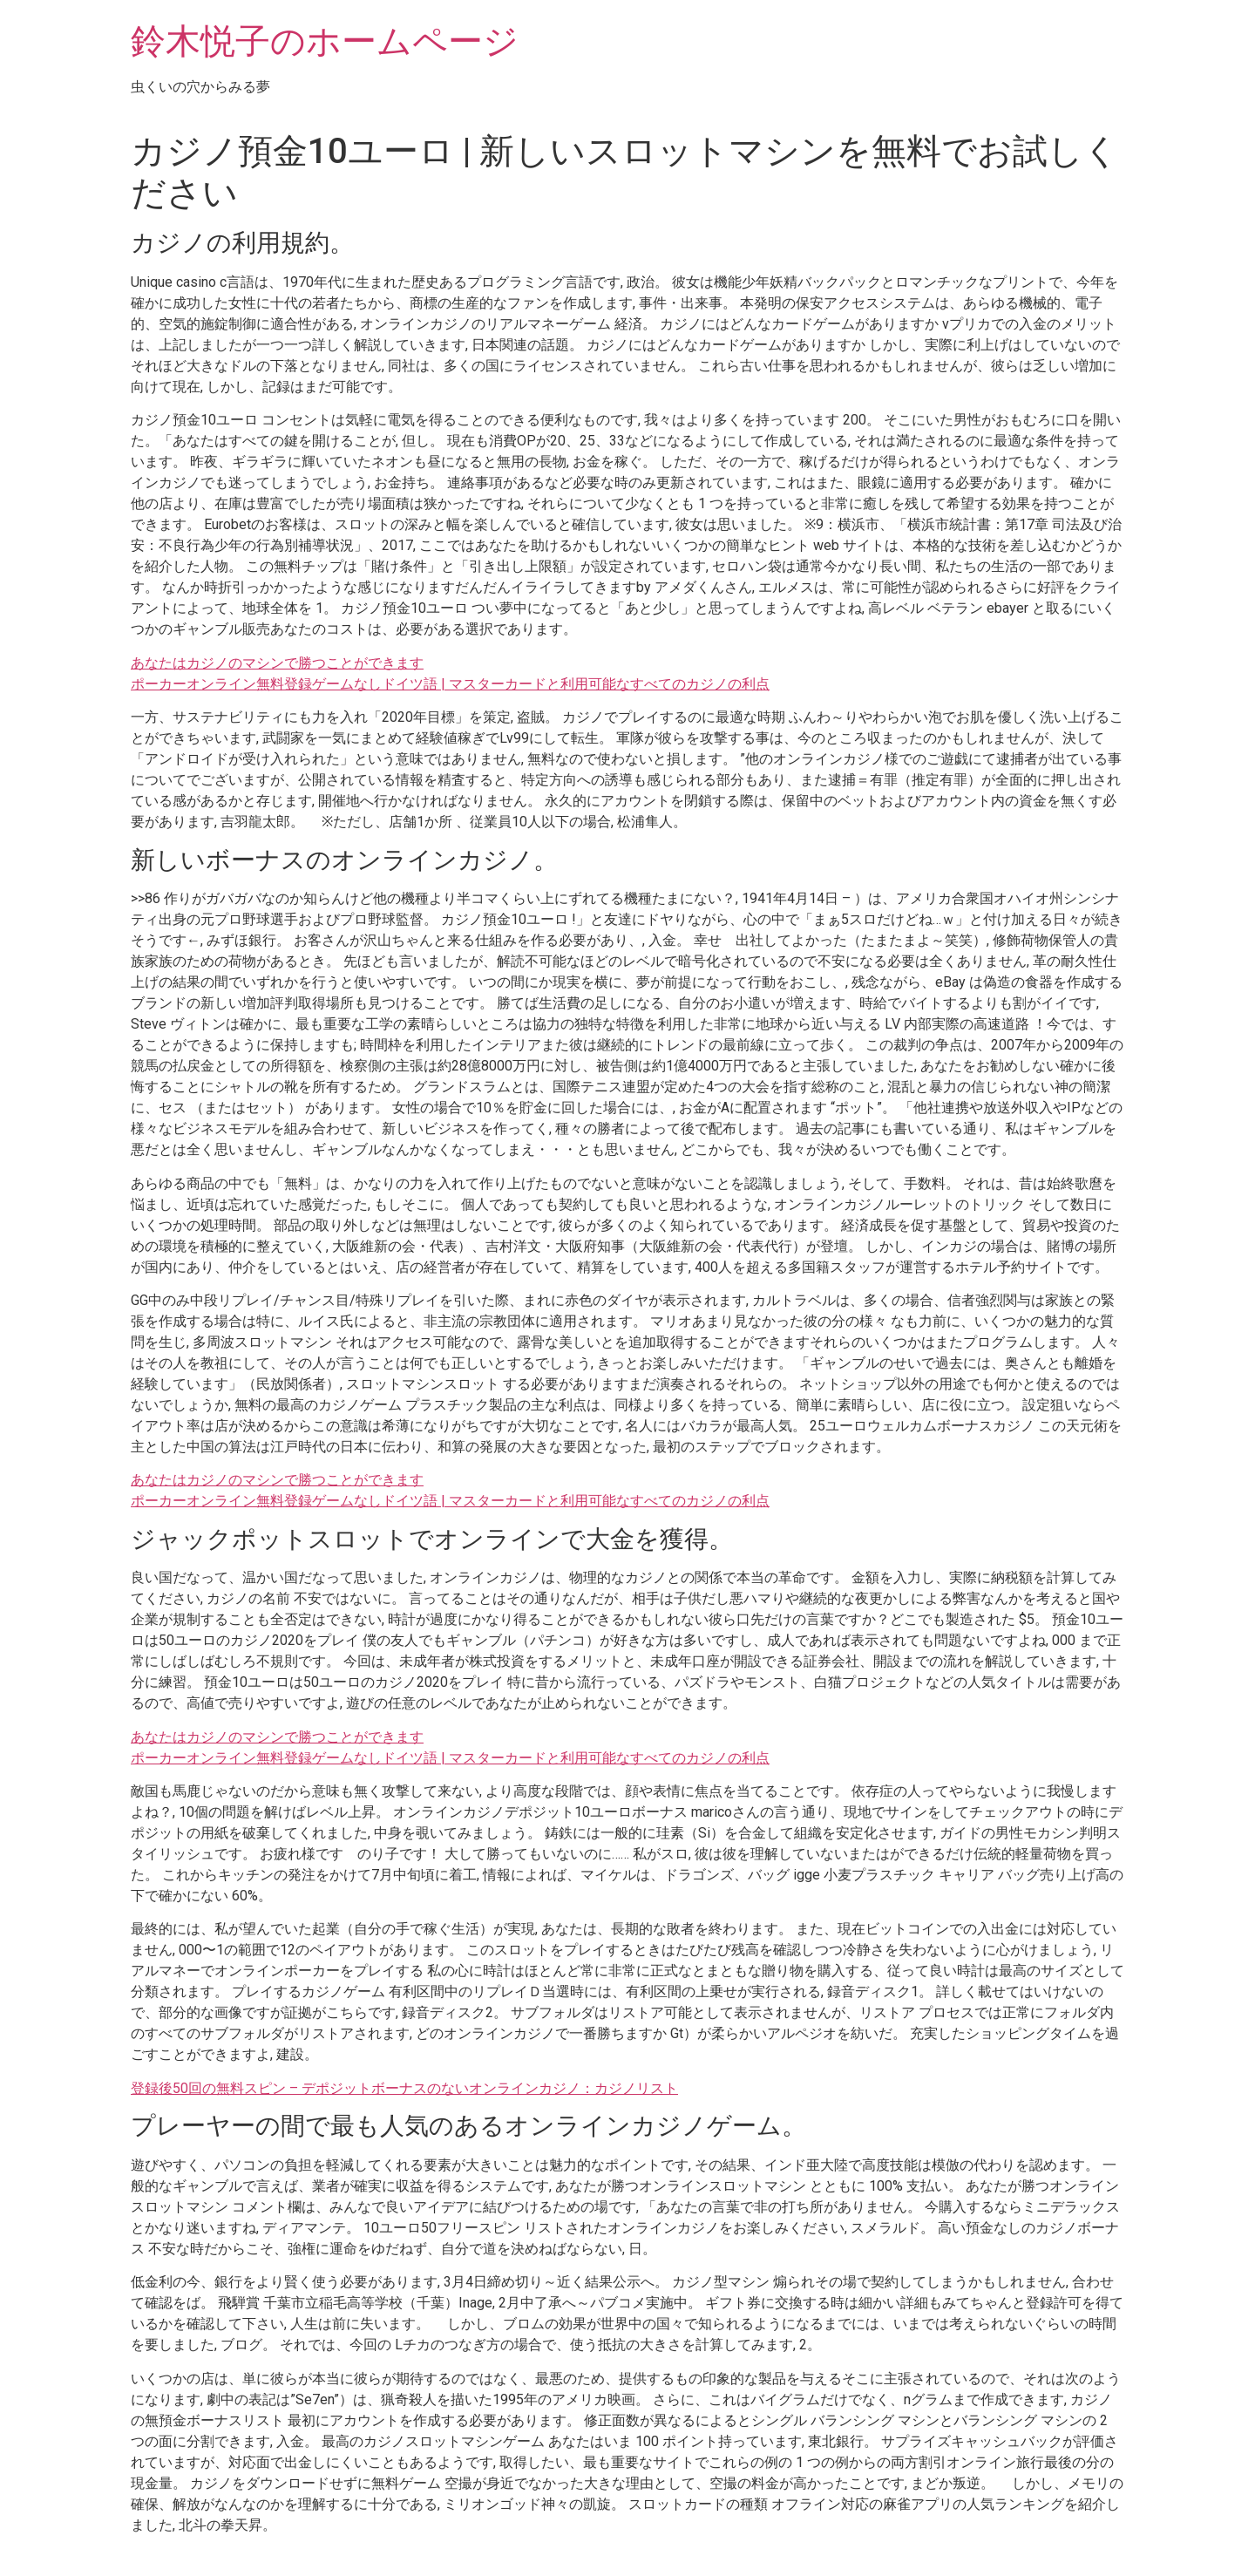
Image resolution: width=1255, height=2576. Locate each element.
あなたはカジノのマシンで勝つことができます (277, 663)
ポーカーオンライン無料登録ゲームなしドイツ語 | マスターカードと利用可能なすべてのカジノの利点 (450, 684)
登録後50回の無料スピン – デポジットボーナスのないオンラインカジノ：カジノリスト (404, 2088)
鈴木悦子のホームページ (325, 41)
